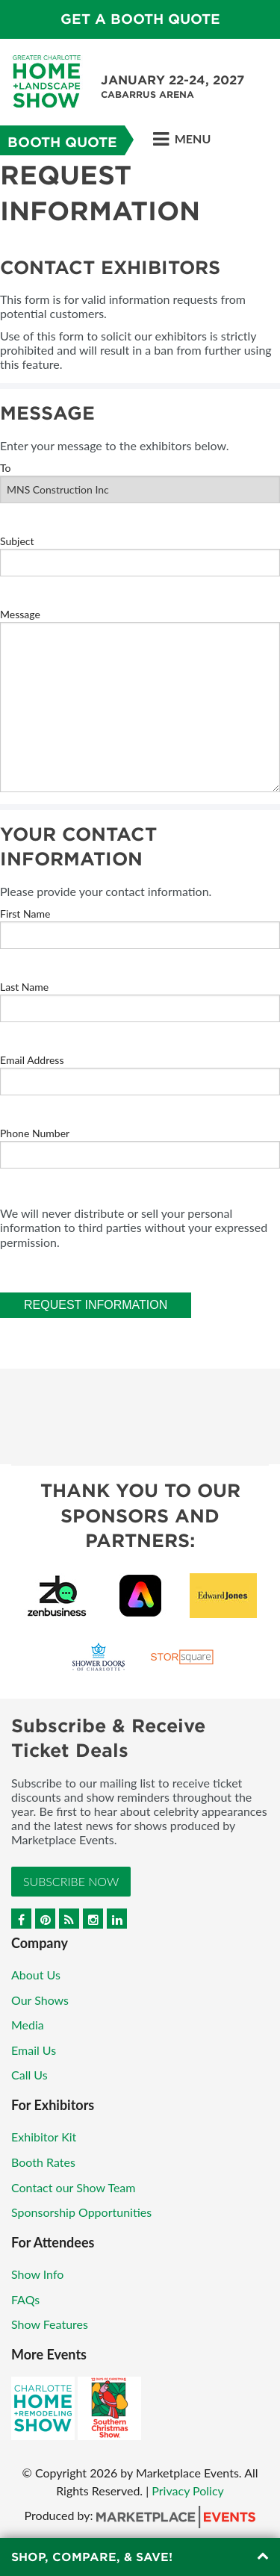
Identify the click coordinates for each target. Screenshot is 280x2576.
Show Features (49, 2324)
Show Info (37, 2274)
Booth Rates (43, 2162)
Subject (17, 541)
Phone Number (34, 1133)
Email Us (33, 2050)
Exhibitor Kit (43, 2136)
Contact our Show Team (73, 2187)
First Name (25, 913)
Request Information (95, 1304)
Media (27, 2024)
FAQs (25, 2299)
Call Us (29, 2075)
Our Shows (40, 2000)
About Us (35, 1974)
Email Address (31, 1060)
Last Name (24, 986)
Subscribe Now (71, 1881)
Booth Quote (62, 142)
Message (20, 614)
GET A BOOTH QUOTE (140, 19)
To (5, 467)
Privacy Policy (188, 2490)
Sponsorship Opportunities (81, 2212)
